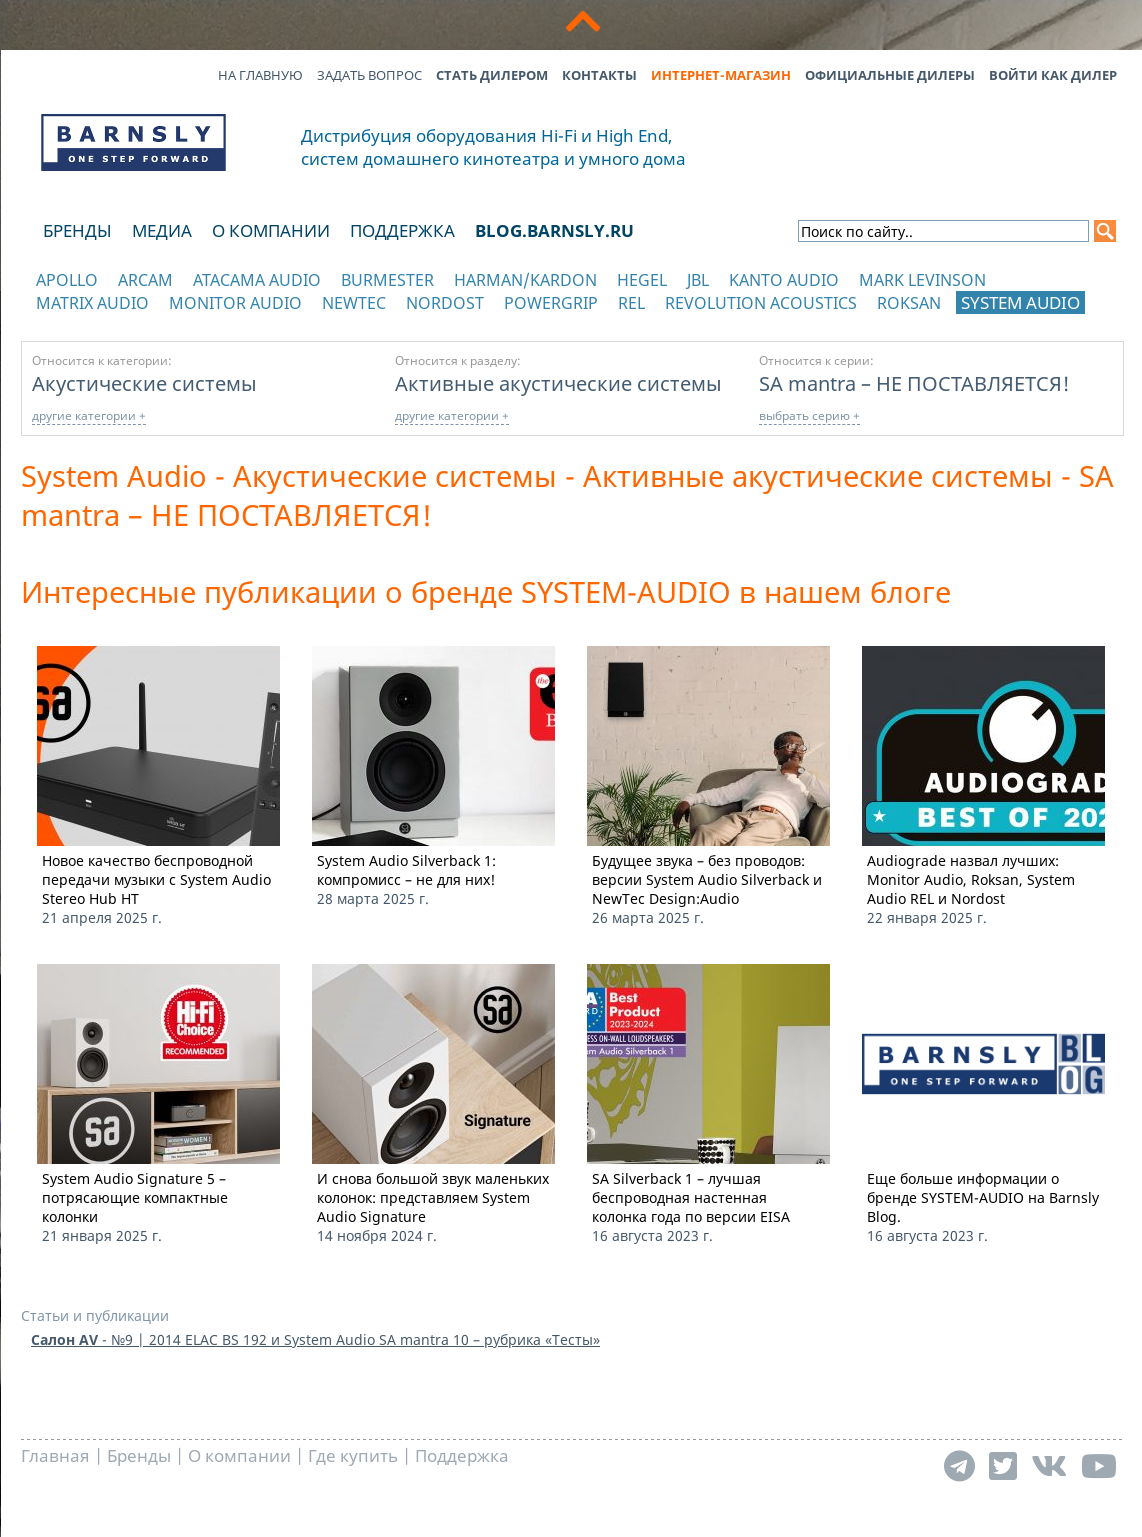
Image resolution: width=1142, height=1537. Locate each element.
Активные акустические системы (558, 383)
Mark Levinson (922, 280)
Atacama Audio (257, 280)
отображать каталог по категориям (134, 322)
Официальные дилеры (890, 75)
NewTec (354, 303)
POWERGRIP (551, 303)
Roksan (909, 303)
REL (631, 303)
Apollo (67, 280)
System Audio (1020, 302)
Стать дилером (492, 75)
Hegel (642, 280)
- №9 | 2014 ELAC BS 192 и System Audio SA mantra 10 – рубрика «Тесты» (315, 1339)
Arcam (145, 280)
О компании (271, 230)
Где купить (353, 1455)
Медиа (162, 230)
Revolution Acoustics (761, 303)
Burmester (387, 280)
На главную (260, 75)
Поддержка (402, 230)
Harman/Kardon (525, 280)
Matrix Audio (92, 303)
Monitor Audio (235, 303)
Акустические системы (144, 383)
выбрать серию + (809, 415)
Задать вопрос (369, 75)
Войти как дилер (1053, 75)
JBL (698, 280)
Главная (55, 1455)
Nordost (445, 303)
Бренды (77, 230)
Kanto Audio (784, 280)
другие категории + (89, 415)
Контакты (599, 75)
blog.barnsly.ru (554, 230)
